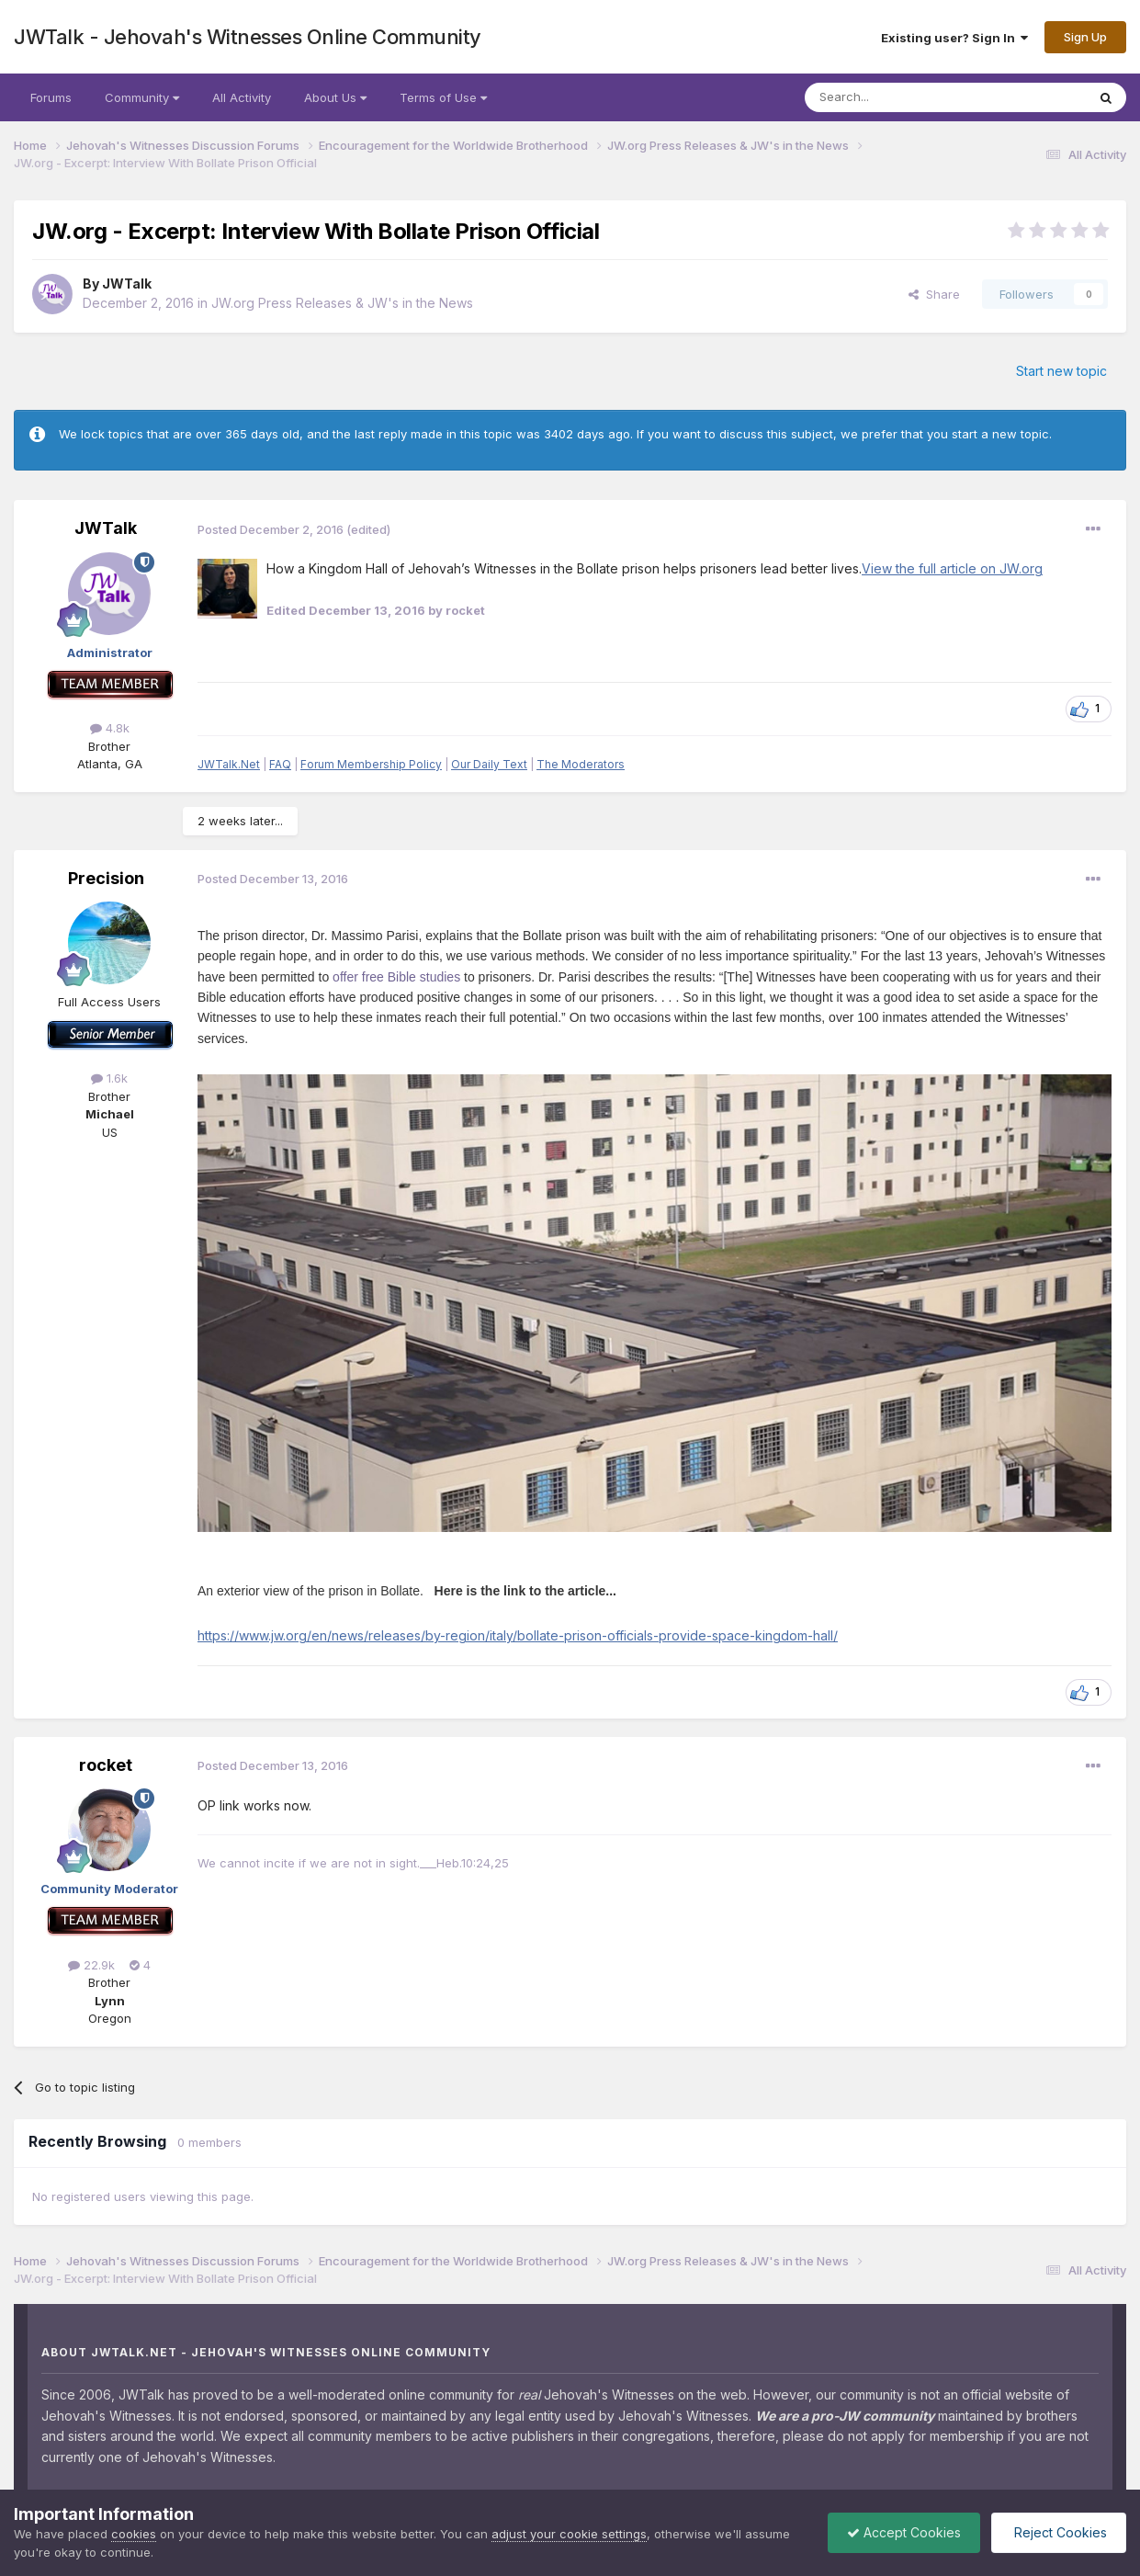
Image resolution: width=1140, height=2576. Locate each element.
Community (142, 97)
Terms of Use (443, 97)
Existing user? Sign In (954, 37)
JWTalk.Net (229, 764)
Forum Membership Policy (371, 764)
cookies (133, 2533)
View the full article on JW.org (952, 568)
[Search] (898, 97)
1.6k (109, 1078)
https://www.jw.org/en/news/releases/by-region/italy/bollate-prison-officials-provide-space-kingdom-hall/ (518, 1635)
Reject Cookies (1058, 2532)
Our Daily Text (489, 764)
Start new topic (1061, 371)
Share (934, 294)
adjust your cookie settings (569, 2533)
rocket (105, 1765)
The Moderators (580, 764)
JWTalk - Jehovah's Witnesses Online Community (247, 37)
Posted (271, 529)
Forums (51, 97)
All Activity (241, 97)
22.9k (91, 1965)
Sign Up (1085, 36)
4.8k (110, 728)
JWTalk (127, 283)
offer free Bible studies (396, 977)
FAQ (280, 764)
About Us (335, 97)
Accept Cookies (904, 2532)
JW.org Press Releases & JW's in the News (342, 303)
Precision (106, 878)
